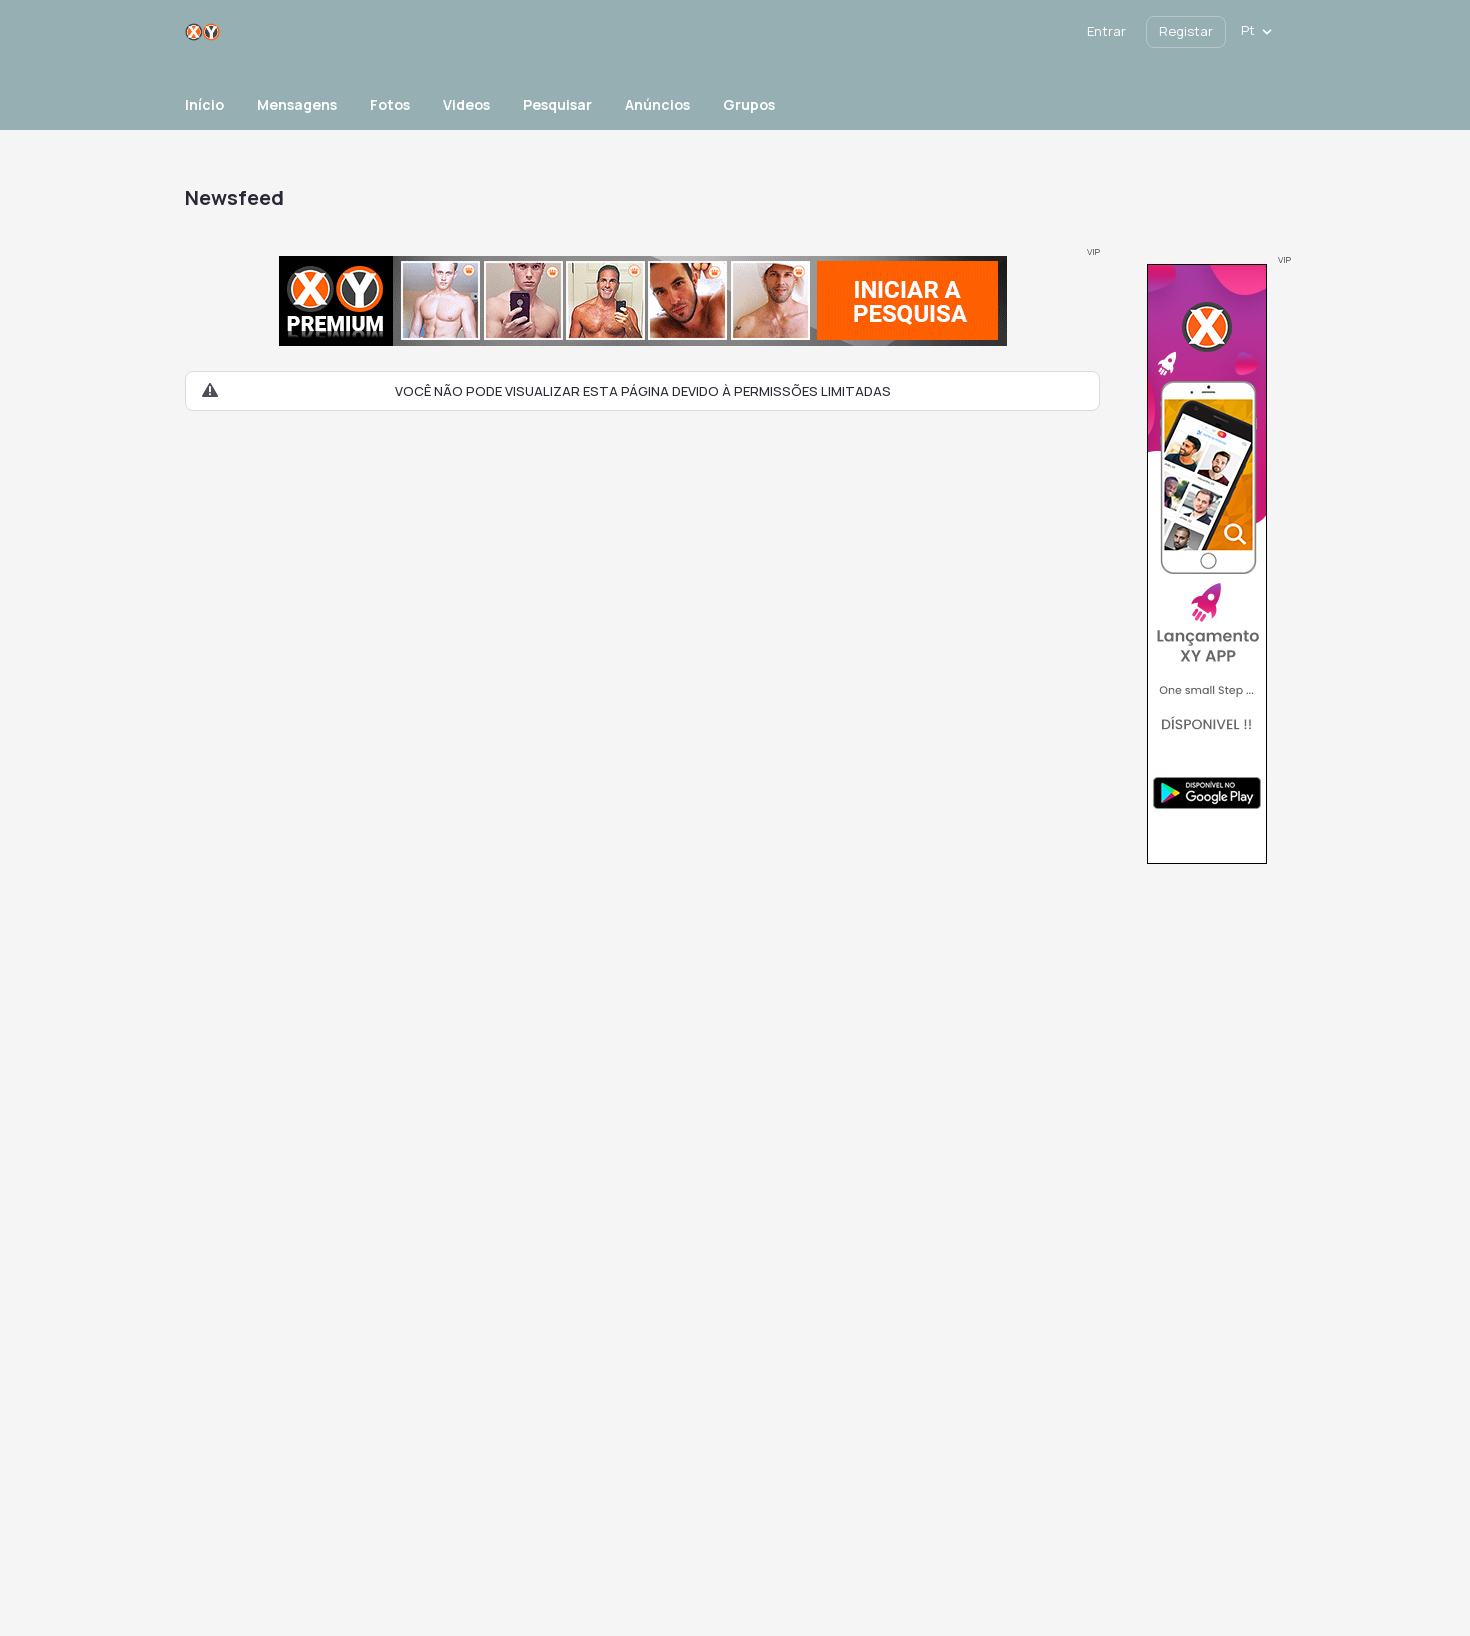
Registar (1186, 31)
